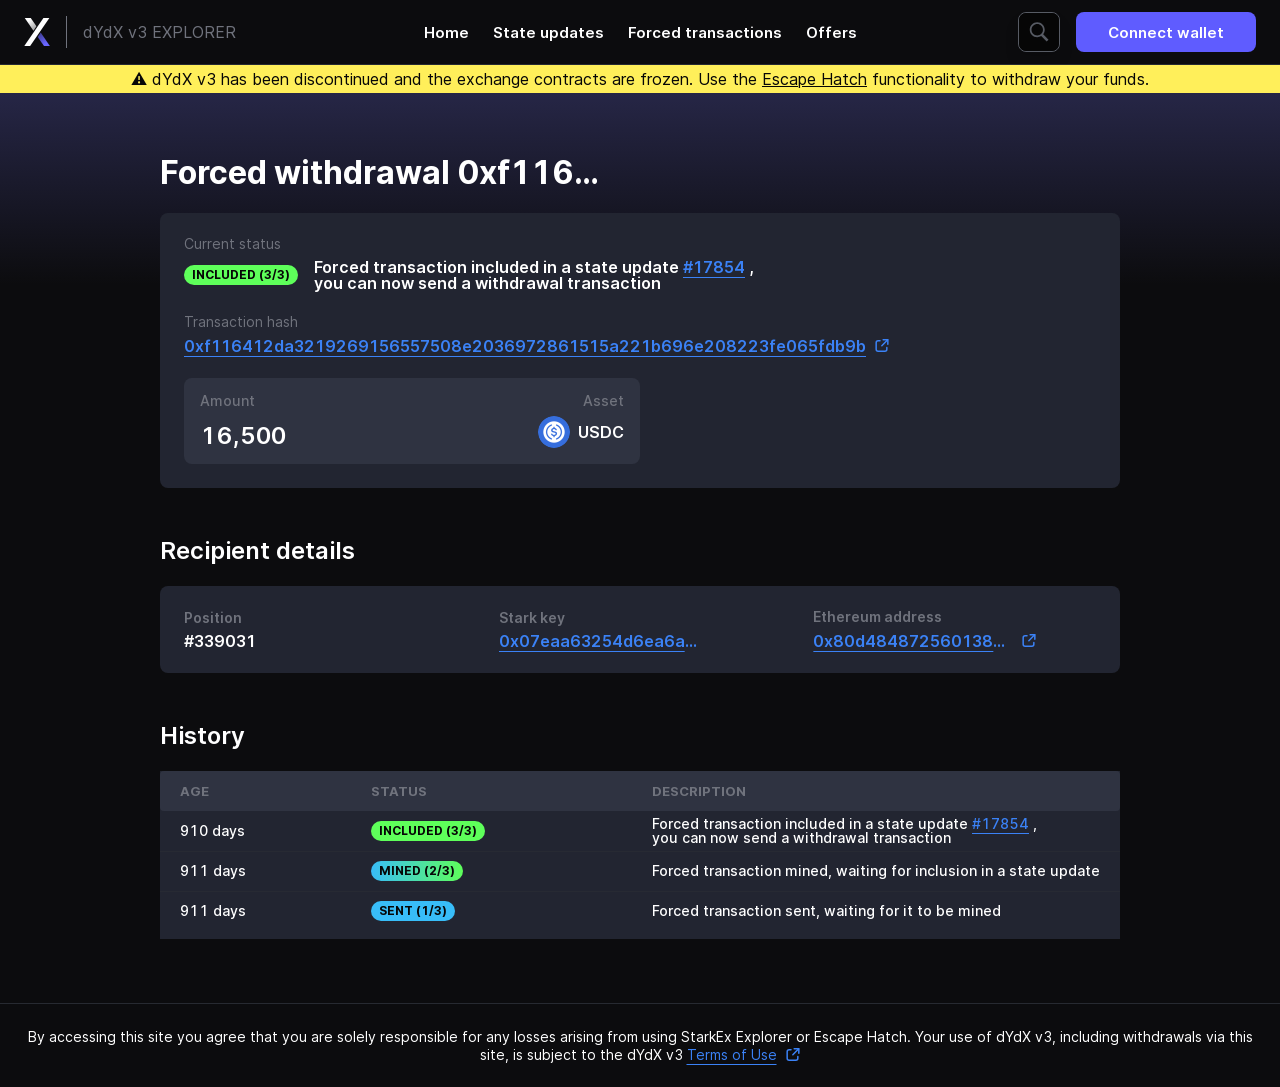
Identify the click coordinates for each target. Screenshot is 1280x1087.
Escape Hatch (814, 79)
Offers (831, 32)
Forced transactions (705, 32)
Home (446, 32)
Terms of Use (744, 1054)
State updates (548, 32)
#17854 (714, 267)
